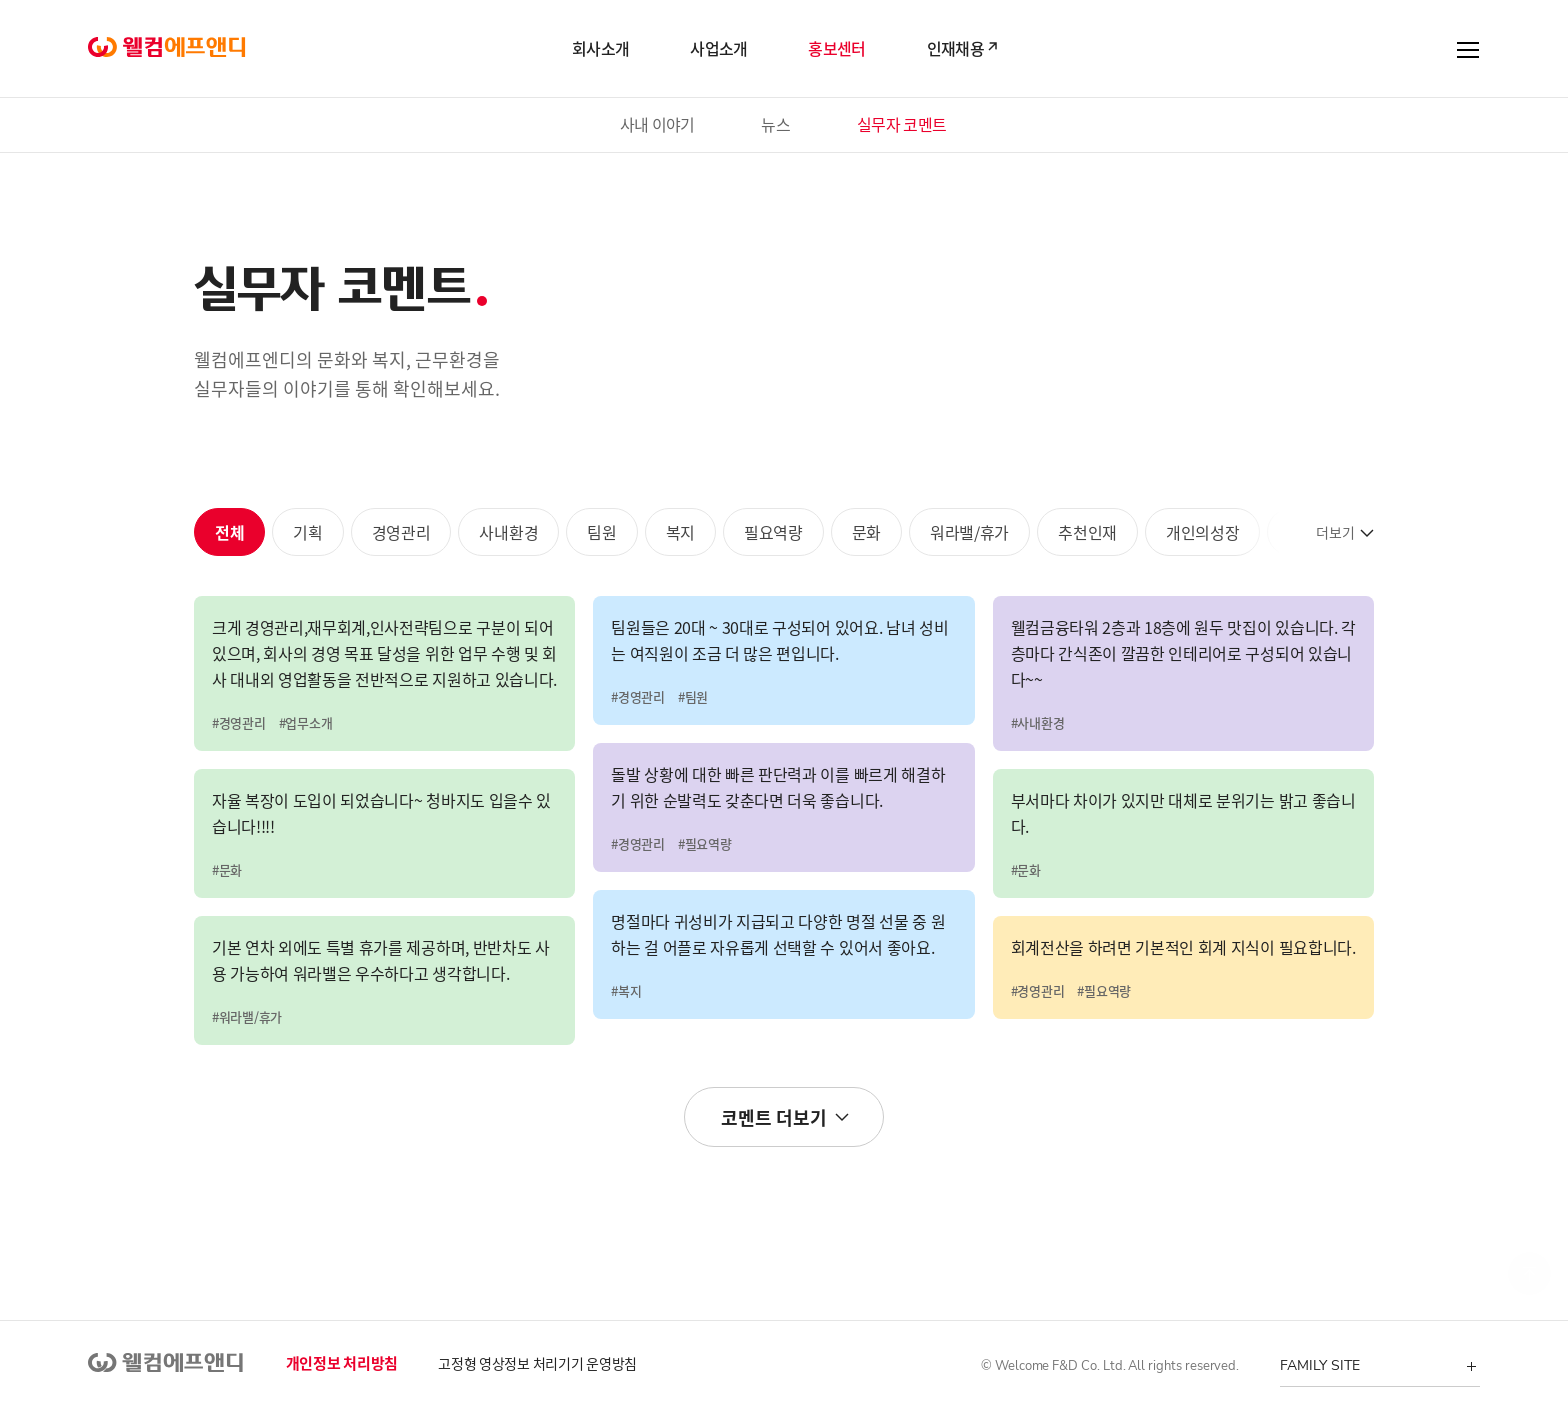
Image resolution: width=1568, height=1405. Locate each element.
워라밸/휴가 (969, 532)
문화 (866, 532)
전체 (229, 532)
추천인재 (1087, 532)
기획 (307, 532)
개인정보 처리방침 (342, 1363)
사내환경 (508, 532)
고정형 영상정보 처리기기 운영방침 (537, 1363)
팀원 (601, 532)
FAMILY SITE (1319, 1365)
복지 (680, 532)
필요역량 (773, 532)
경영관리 (401, 532)
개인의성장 (1202, 532)
